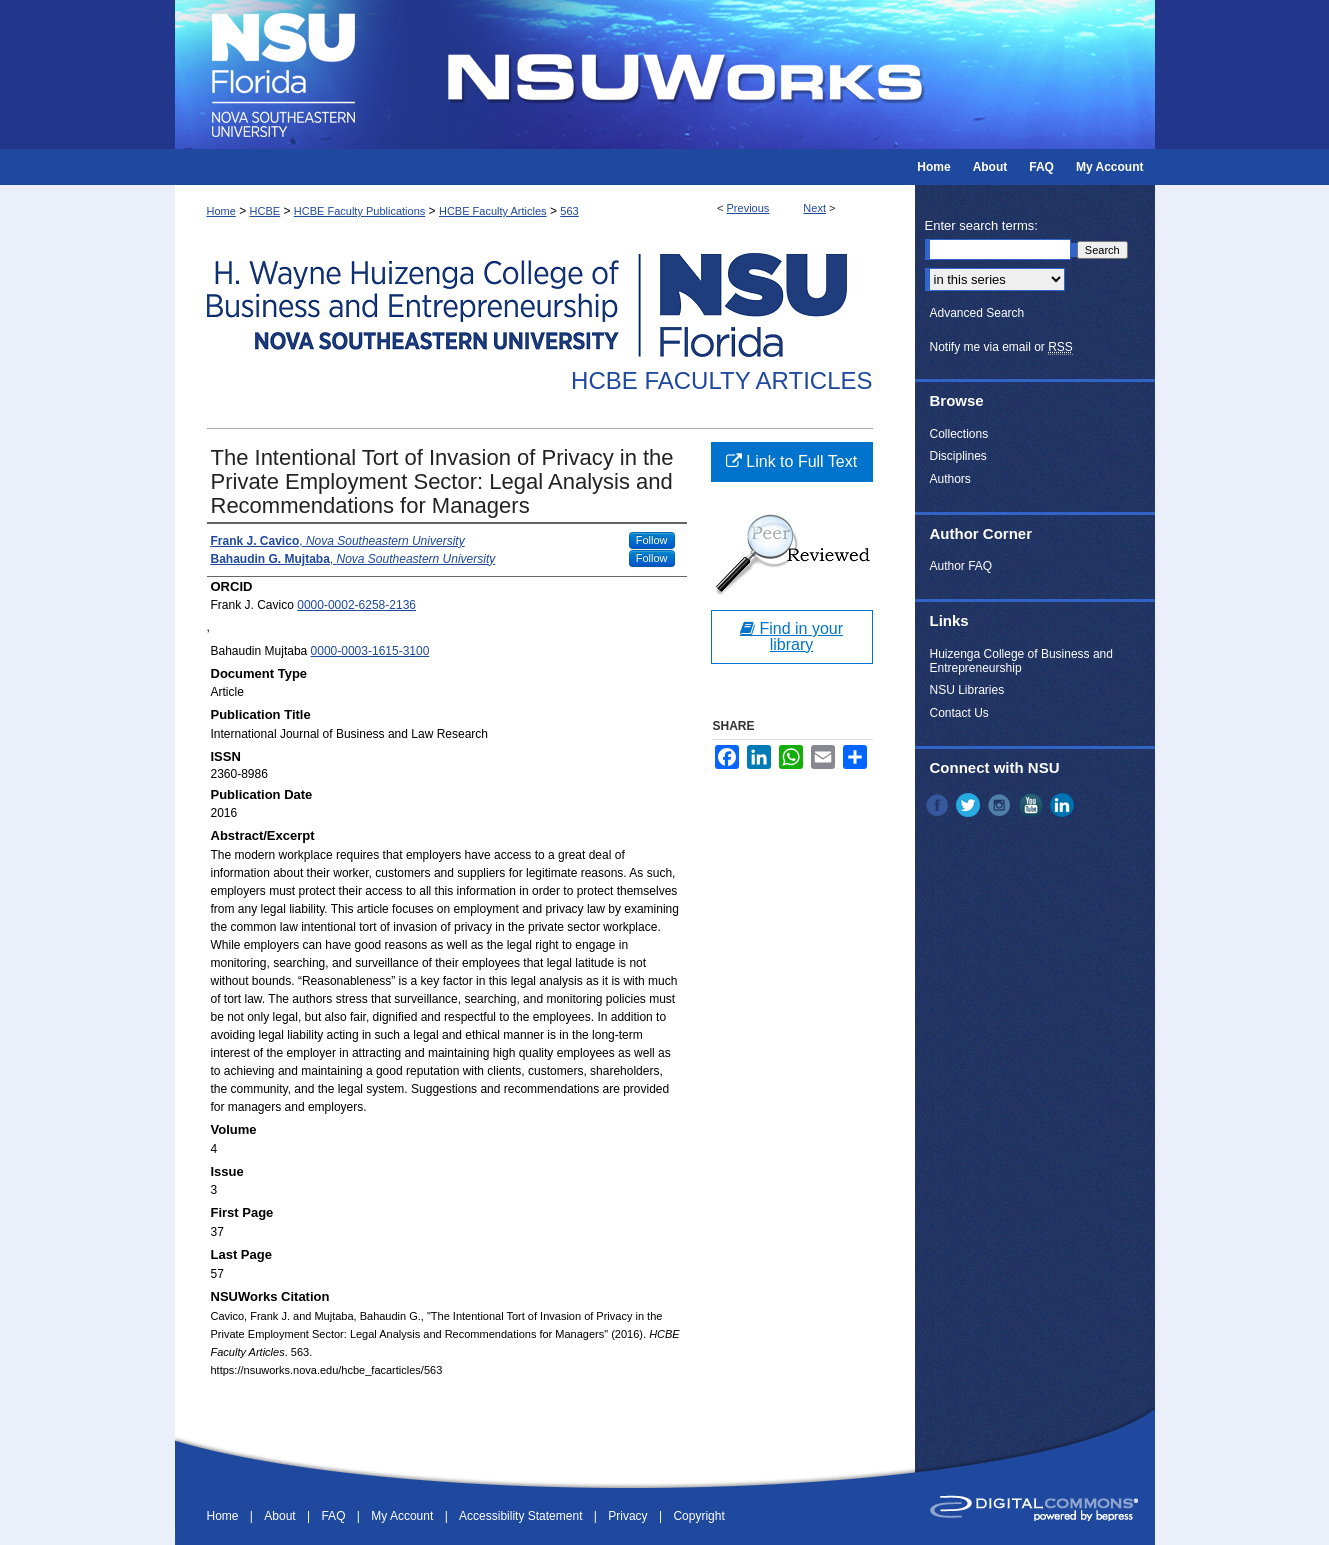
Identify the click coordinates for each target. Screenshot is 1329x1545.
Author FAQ (961, 566)
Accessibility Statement (522, 1516)
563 (569, 211)
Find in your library (791, 636)
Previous (748, 208)
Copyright (698, 1516)
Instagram (1001, 805)
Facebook (939, 805)
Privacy (629, 1516)
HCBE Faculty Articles (493, 211)
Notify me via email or (1001, 347)
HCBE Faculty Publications (359, 211)
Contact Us (959, 713)
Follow (652, 540)
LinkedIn (1064, 805)
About (281, 1516)
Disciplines (958, 456)
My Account (403, 1516)
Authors (950, 479)
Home (221, 211)
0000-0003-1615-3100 (370, 651)
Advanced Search (977, 313)
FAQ (334, 1516)
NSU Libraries (967, 690)
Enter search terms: (981, 225)
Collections (959, 434)
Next (814, 208)
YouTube (1033, 805)
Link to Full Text (791, 461)
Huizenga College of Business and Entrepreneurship (1021, 661)
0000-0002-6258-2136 (356, 605)
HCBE (265, 211)
